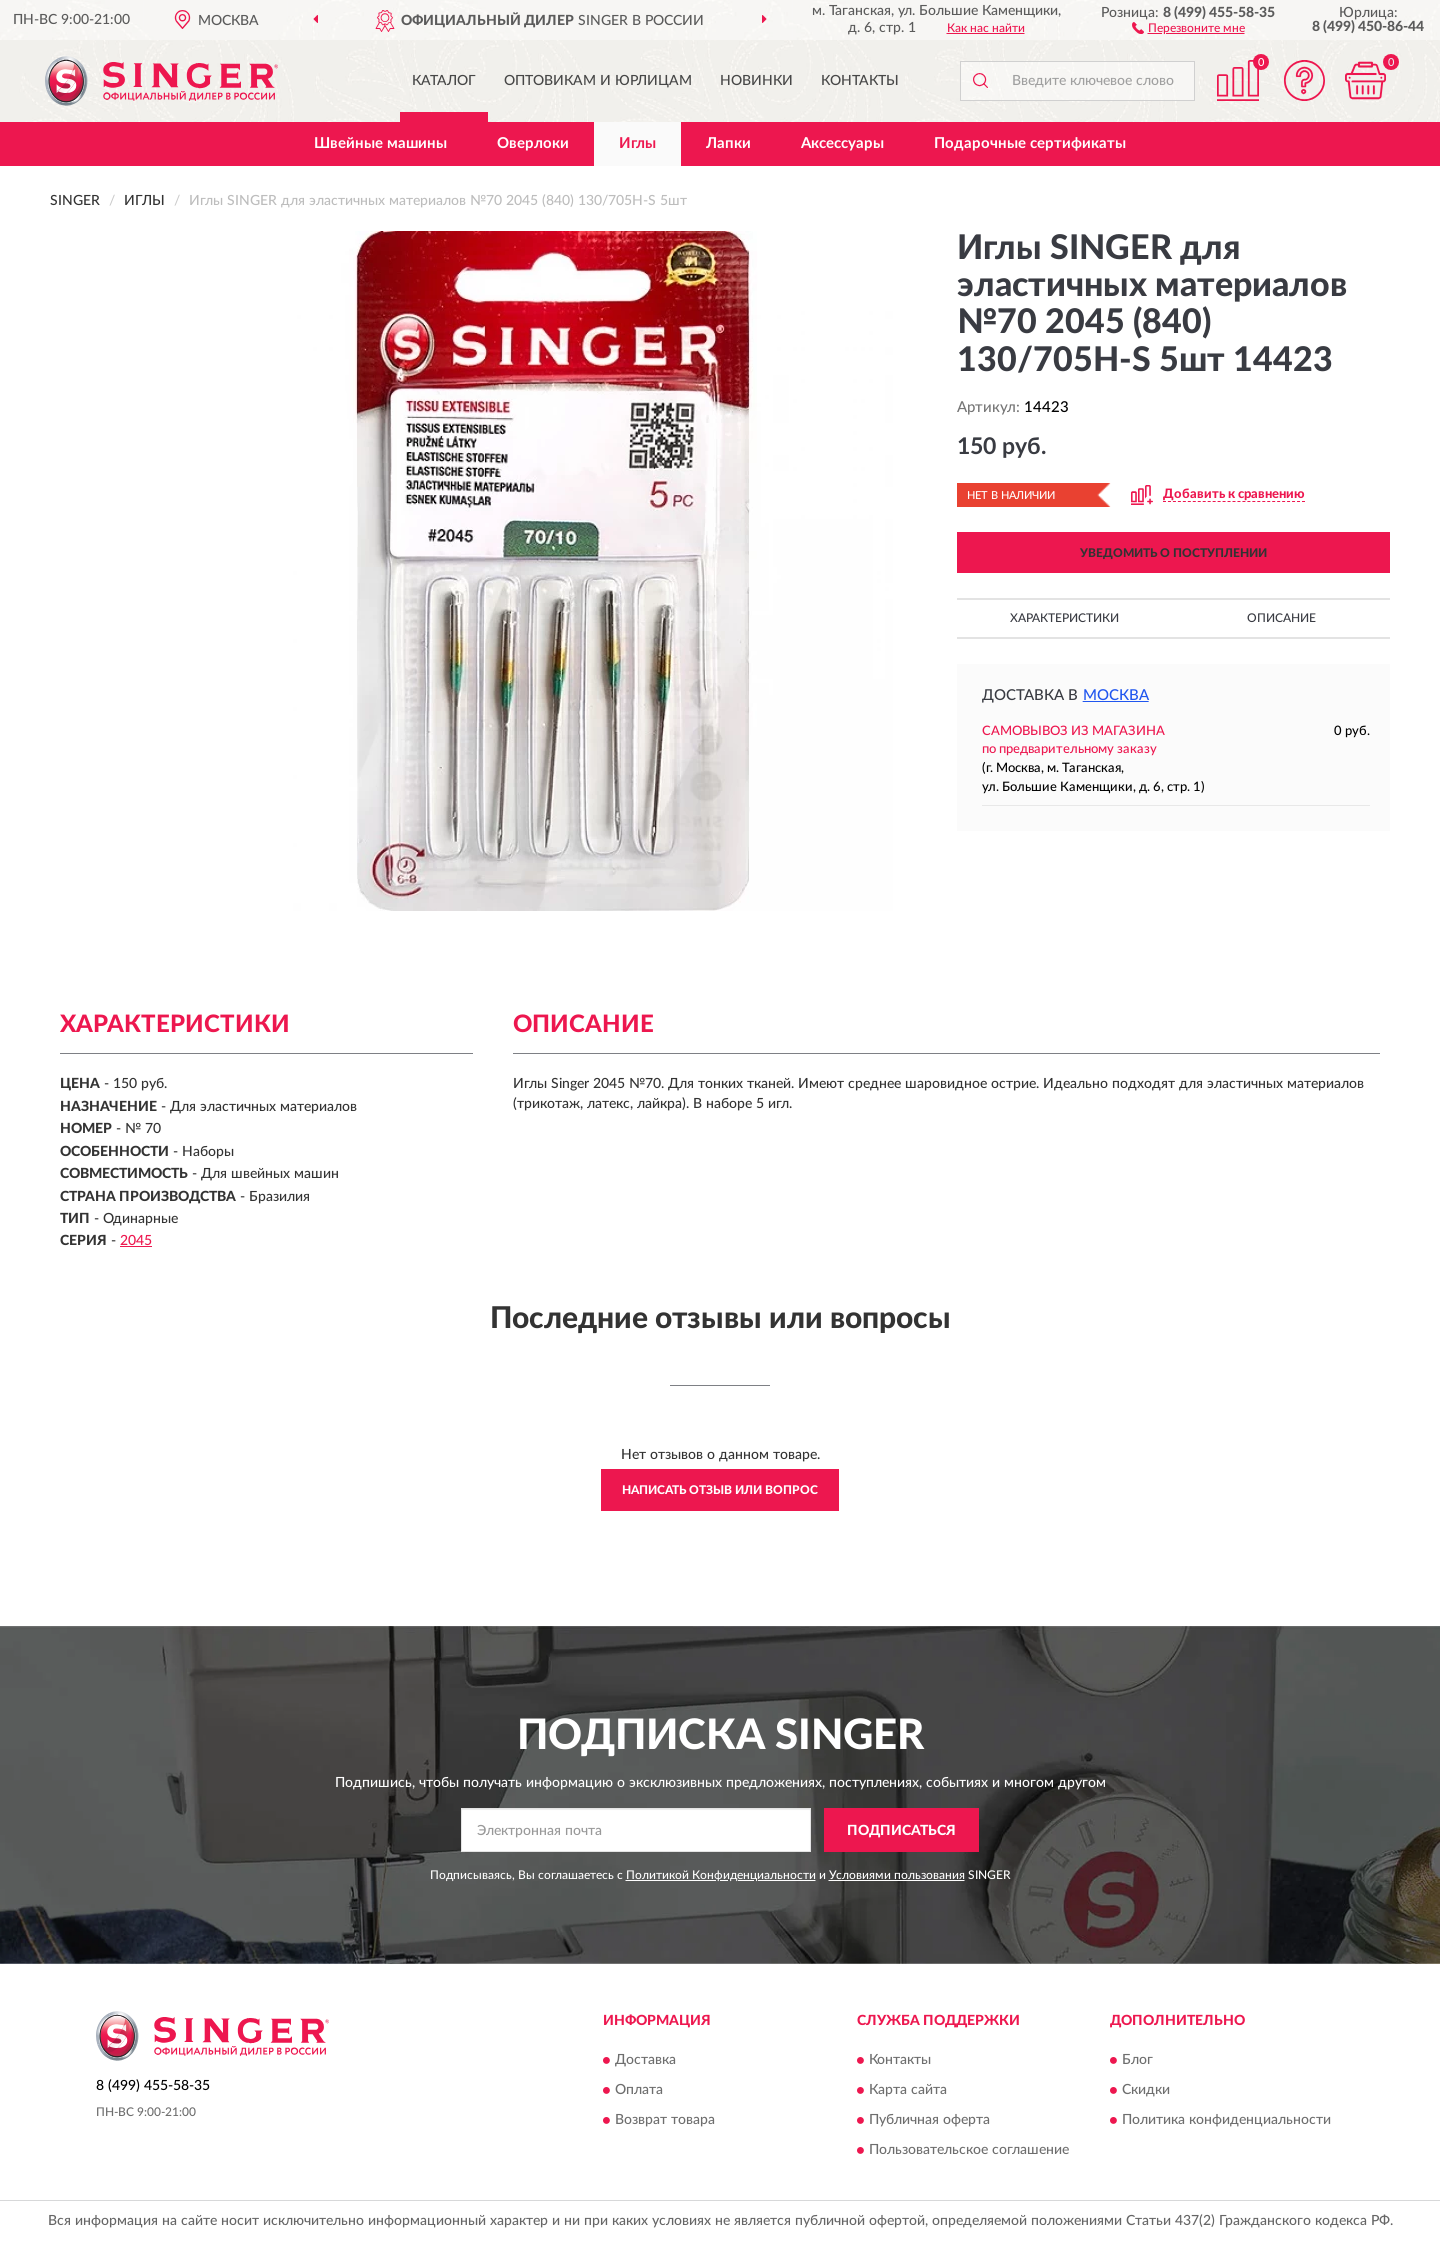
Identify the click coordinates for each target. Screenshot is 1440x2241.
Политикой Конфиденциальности (721, 1875)
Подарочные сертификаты (1030, 143)
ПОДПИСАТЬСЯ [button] (901, 1831)
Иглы (637, 143)
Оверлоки (533, 143)
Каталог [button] (444, 81)
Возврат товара (665, 2120)
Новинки (756, 81)
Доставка (645, 2060)
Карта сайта (908, 2090)
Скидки (1146, 2090)
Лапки (728, 143)
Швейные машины (380, 143)
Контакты (860, 81)
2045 (136, 1241)
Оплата (639, 2090)
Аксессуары (842, 143)
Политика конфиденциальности (1226, 2120)
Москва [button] (1116, 695)
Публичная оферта (929, 2120)
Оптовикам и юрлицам (598, 81)
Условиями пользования (897, 1875)
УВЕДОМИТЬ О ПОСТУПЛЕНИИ (1173, 553)
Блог (1137, 2060)
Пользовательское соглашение (969, 2150)
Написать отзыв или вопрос (720, 1490)
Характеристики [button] (1064, 618)
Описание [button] (1281, 618)
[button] (1188, 27)
